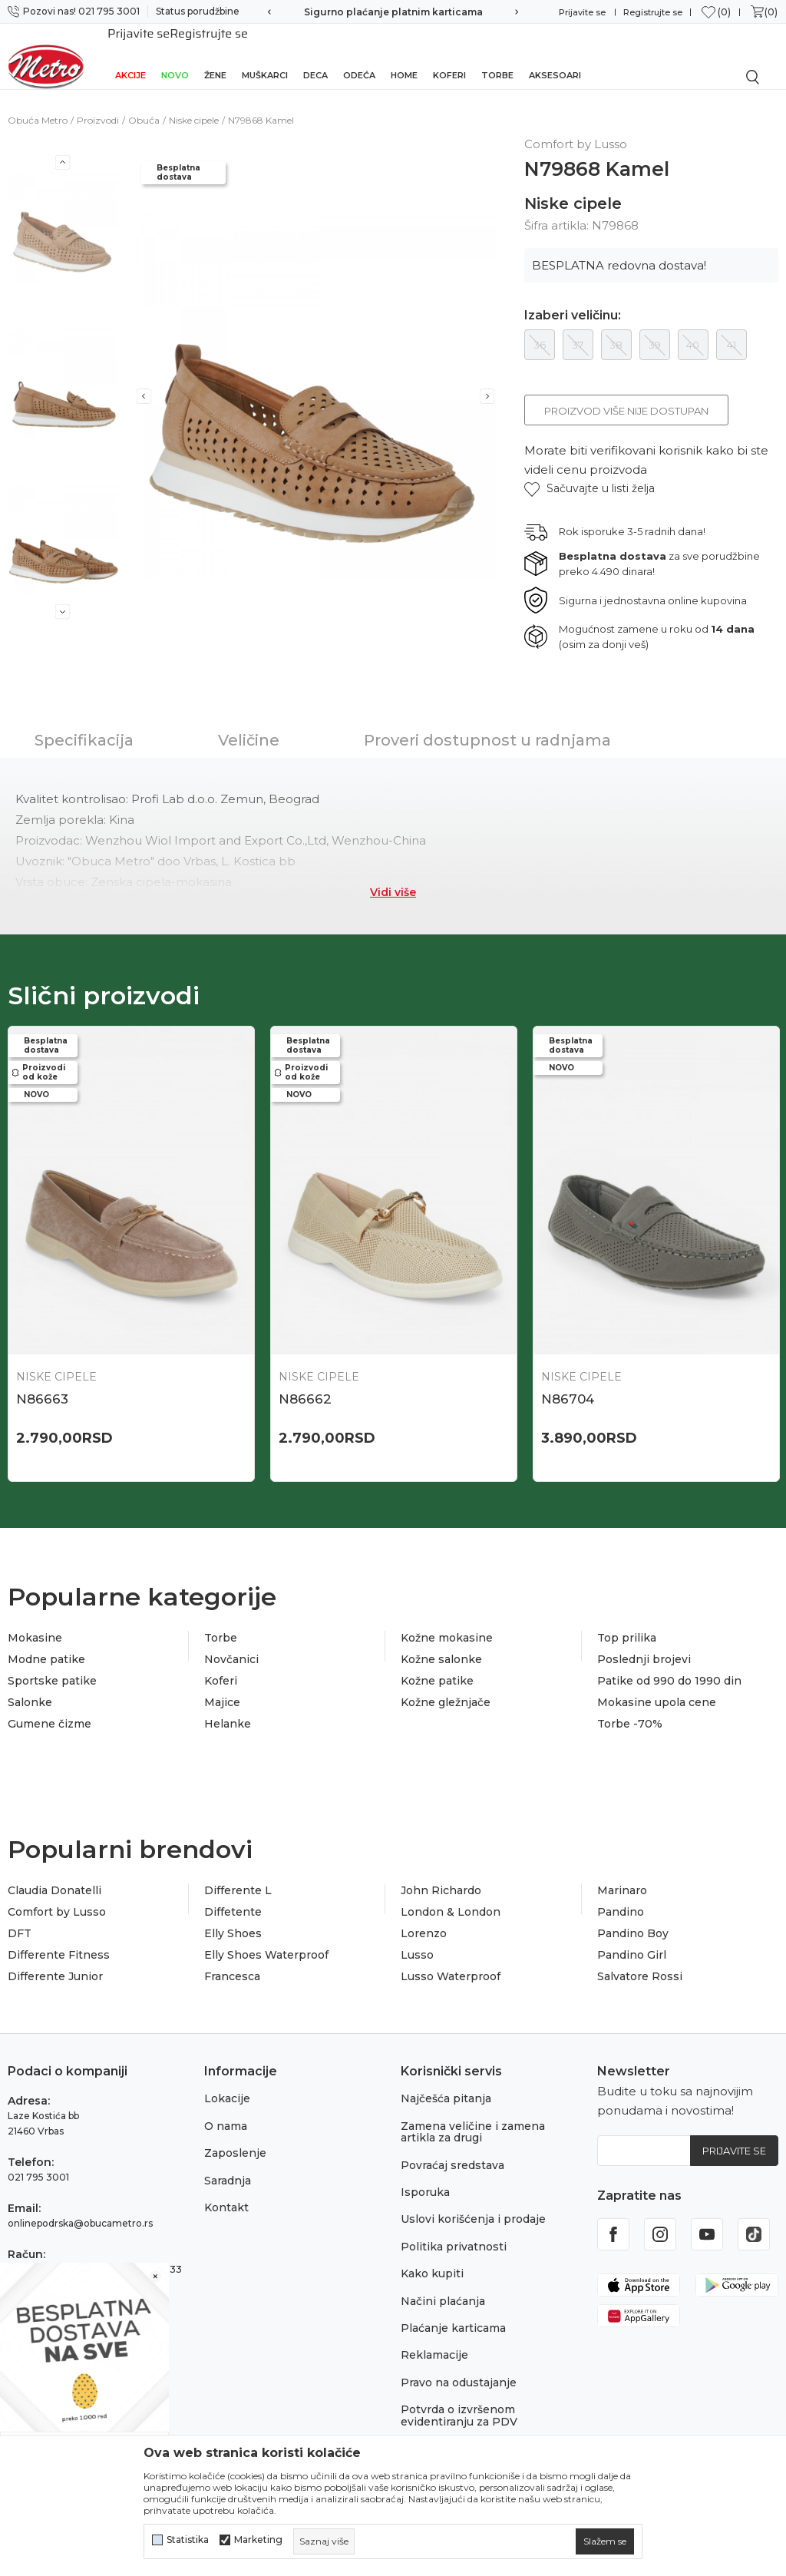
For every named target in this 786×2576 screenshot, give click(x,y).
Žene (215, 55)
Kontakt (226, 2190)
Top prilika (626, 1621)
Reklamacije (434, 2338)
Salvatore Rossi (639, 1959)
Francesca (232, 1959)
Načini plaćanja (443, 2284)
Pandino (620, 1895)
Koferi (449, 55)
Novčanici (231, 1642)
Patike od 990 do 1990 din (669, 1664)
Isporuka (425, 2175)
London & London (450, 1895)
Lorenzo (424, 1916)
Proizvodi (98, 103)
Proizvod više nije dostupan (626, 394)
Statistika (188, 2540)
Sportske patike (52, 1664)
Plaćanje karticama (453, 2311)
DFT (19, 1916)
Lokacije (227, 2081)
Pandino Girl (631, 1938)
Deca (315, 55)
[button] (589, 471)
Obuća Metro (38, 103)
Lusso (417, 1938)
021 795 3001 (38, 2160)
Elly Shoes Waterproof (266, 1938)
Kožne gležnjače (445, 1685)
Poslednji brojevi (644, 1642)
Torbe (497, 55)
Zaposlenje (235, 2136)
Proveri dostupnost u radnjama (487, 723)
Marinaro (622, 1873)
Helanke (227, 1707)
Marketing (258, 2540)
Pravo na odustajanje (459, 2366)
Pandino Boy (633, 1916)
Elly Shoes (233, 1916)
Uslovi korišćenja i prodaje (473, 2202)
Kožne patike (437, 1664)
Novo (175, 55)
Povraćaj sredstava (452, 2148)
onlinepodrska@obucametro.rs (80, 2206)
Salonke (30, 1685)
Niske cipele (194, 103)
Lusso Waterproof (450, 1959)
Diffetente (233, 1895)
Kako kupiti (432, 2257)
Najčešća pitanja (446, 2081)
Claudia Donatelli (54, 1873)
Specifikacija (84, 723)
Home (404, 55)
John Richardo (441, 1873)
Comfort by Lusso (57, 1895)
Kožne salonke (441, 1642)
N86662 (305, 1382)
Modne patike (46, 1642)
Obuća (144, 103)
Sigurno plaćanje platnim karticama (393, 12)
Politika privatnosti (454, 2230)
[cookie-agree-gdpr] (605, 2541)
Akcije (130, 55)
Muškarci (265, 55)
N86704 (567, 1382)
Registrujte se (652, 12)
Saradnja (227, 2164)
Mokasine (35, 1621)
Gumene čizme (49, 1707)
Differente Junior (55, 1959)
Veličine (248, 723)
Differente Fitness (59, 1938)
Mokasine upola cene (656, 1685)
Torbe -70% (629, 1707)
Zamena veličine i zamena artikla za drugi (473, 2115)
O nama (225, 2109)
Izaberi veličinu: (572, 299)
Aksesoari (555, 55)
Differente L (238, 1873)
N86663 (42, 1382)
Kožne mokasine (447, 1621)
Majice (222, 1685)
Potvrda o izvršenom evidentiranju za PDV (459, 2398)
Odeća (359, 55)
